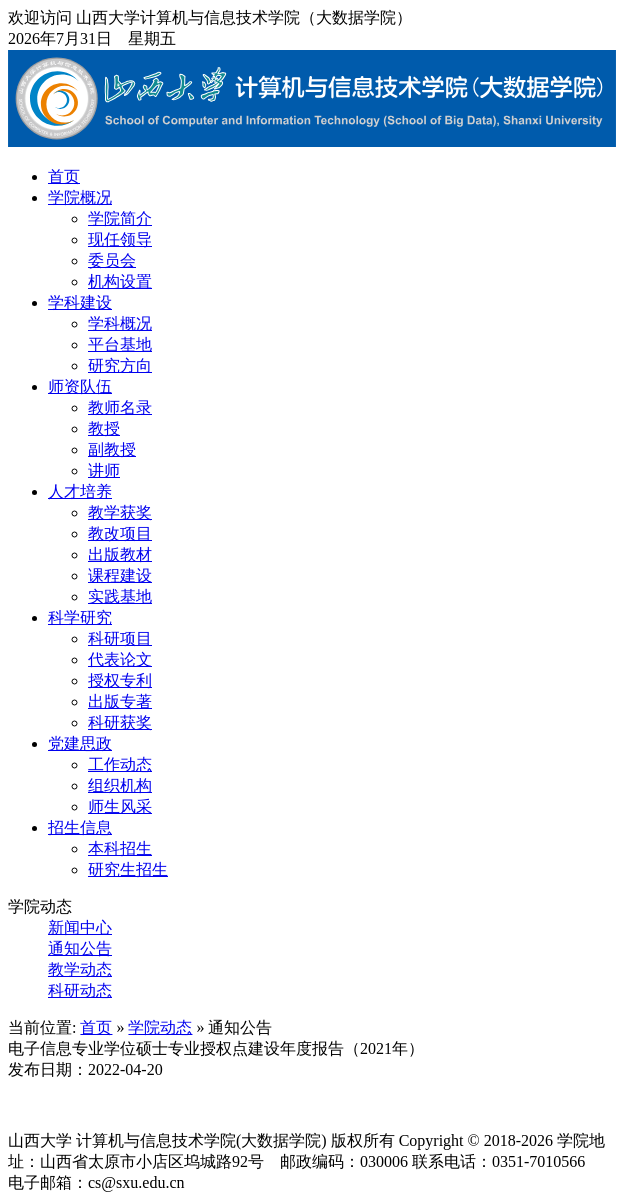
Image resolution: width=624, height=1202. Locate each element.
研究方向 (120, 365)
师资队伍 (80, 386)
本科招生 (120, 848)
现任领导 (120, 239)
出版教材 (120, 554)
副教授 (112, 449)
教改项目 (120, 533)
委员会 (112, 260)
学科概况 (120, 323)
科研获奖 (120, 722)
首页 (64, 176)
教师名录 (120, 407)
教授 (104, 428)
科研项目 (120, 638)
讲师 (104, 470)
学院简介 (120, 218)
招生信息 (80, 827)
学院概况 (80, 197)
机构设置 (120, 281)
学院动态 (160, 1027)
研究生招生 (128, 869)
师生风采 (120, 806)
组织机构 (120, 785)
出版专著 (120, 701)
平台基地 (120, 344)
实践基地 (120, 596)
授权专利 (120, 680)
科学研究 (80, 617)
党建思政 (80, 743)
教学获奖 (120, 512)
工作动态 (120, 764)
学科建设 (80, 302)
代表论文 (120, 659)
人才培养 (80, 491)
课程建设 (120, 575)
